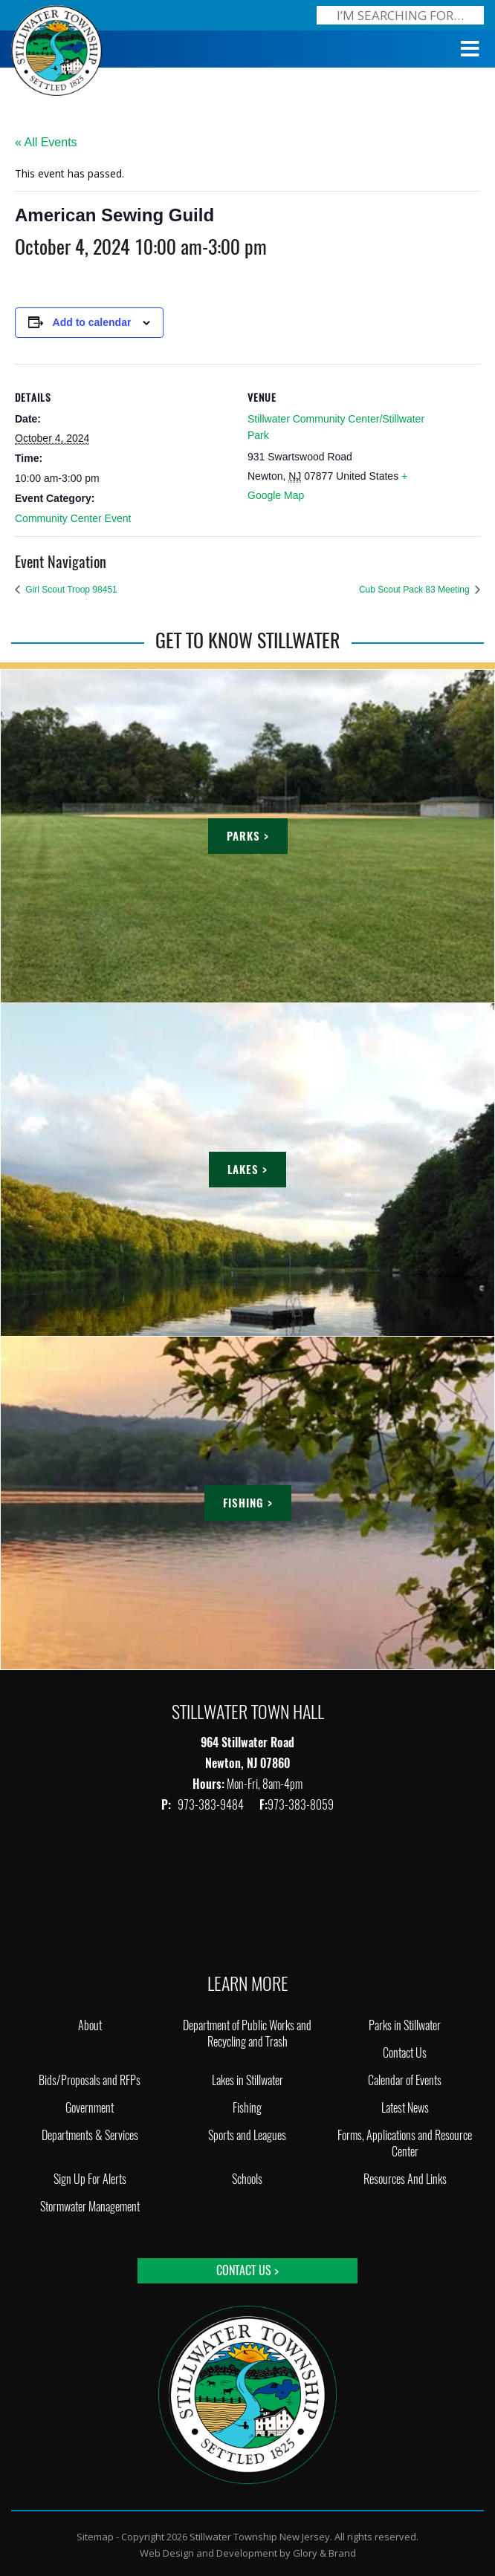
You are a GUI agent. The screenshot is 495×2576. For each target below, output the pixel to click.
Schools (247, 2179)
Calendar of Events (404, 2080)
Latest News (405, 2108)
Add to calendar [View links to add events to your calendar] (92, 322)
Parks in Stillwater (405, 2025)
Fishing (247, 2108)
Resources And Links (405, 2179)
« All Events (46, 142)
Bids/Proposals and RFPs (89, 2080)
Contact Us (405, 2053)
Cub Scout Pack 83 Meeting (415, 589)
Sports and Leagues (247, 2135)
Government (89, 2108)
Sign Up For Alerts (90, 2179)
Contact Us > (247, 2270)
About (90, 2025)
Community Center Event (73, 518)
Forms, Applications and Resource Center (404, 2143)
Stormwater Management (90, 2206)
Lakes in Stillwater (247, 2080)
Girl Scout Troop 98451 (70, 589)
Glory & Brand (324, 2553)
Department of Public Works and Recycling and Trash (247, 2034)
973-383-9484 (212, 1805)
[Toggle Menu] (470, 49)
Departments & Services (90, 2135)
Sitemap (95, 2536)
